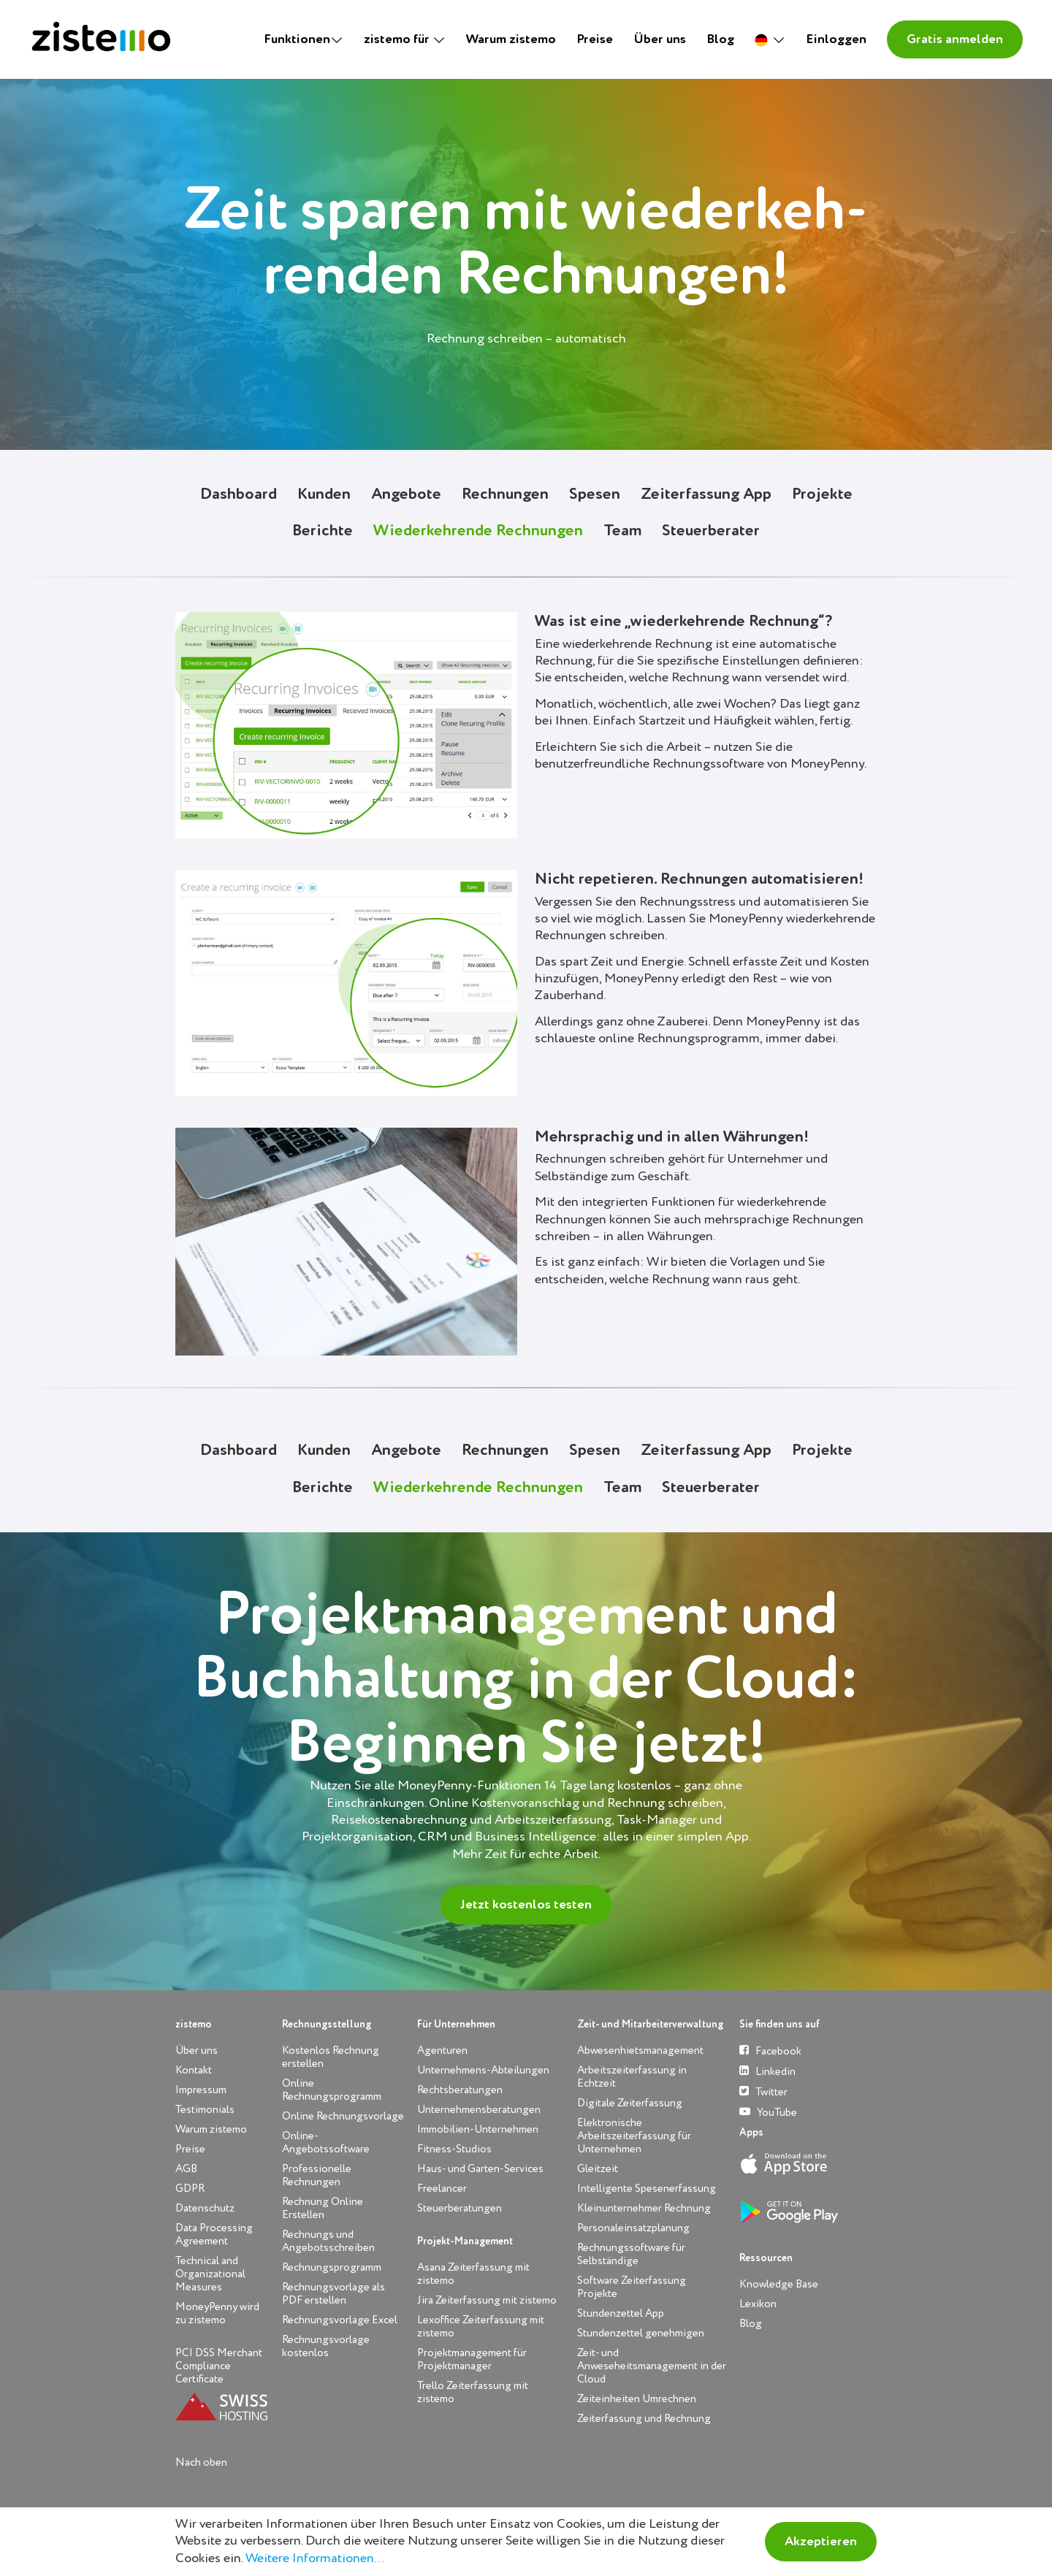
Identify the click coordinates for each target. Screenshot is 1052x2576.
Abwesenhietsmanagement (640, 2050)
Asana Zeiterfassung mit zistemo (473, 2274)
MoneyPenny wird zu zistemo (217, 2313)
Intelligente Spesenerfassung (646, 2188)
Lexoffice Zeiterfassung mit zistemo (480, 2327)
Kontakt (193, 2070)
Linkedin (767, 2071)
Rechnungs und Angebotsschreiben (328, 2241)
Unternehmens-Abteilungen (483, 2070)
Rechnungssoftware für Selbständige (631, 2254)
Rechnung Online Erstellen (322, 2208)
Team (622, 531)
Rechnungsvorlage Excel (339, 2320)
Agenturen (442, 2050)
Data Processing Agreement (214, 2235)
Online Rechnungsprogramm (331, 2090)
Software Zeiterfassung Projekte (631, 2287)
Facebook (770, 2050)
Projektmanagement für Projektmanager (472, 2359)
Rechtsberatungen (460, 2089)
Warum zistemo (511, 39)
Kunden (324, 494)
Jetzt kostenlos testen (526, 1904)
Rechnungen (505, 494)
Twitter (763, 2091)
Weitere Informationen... (314, 2558)
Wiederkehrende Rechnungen (478, 531)
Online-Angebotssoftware (326, 2142)
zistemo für (398, 39)
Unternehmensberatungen (479, 2109)
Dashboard (238, 494)
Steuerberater (711, 531)
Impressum (200, 2089)
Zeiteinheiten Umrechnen (636, 2398)
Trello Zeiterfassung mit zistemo (472, 2392)
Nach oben (201, 2462)
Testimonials (205, 2109)
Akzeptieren (821, 2541)
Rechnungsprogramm (331, 2267)
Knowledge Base (778, 2284)
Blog (720, 39)
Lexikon (758, 2303)
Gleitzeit (597, 2168)
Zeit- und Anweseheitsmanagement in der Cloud (651, 2366)
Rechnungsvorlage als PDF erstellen (333, 2294)
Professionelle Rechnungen (316, 2175)
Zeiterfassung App (706, 494)
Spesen (594, 494)
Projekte (822, 494)
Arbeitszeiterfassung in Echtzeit (632, 2077)
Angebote (406, 494)
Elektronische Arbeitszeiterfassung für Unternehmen (634, 2136)
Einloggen (836, 39)
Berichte (322, 531)
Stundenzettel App (620, 2313)
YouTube (768, 2112)
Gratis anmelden (955, 39)
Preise (594, 39)
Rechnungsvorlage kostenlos (326, 2346)
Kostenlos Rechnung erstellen (330, 2057)
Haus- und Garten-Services (480, 2168)
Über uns (659, 39)
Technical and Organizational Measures (210, 2274)
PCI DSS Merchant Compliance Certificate (218, 2366)
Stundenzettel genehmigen (640, 2333)
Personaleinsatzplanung (633, 2228)
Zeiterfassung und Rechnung (644, 2418)
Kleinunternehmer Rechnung (644, 2208)
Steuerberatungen (459, 2208)
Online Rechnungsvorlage (343, 2116)
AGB (186, 2168)
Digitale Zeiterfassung (629, 2103)
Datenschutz (205, 2208)
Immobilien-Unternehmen (477, 2129)
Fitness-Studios (454, 2149)
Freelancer (442, 2188)
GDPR (190, 2188)
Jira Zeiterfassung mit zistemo (487, 2300)
